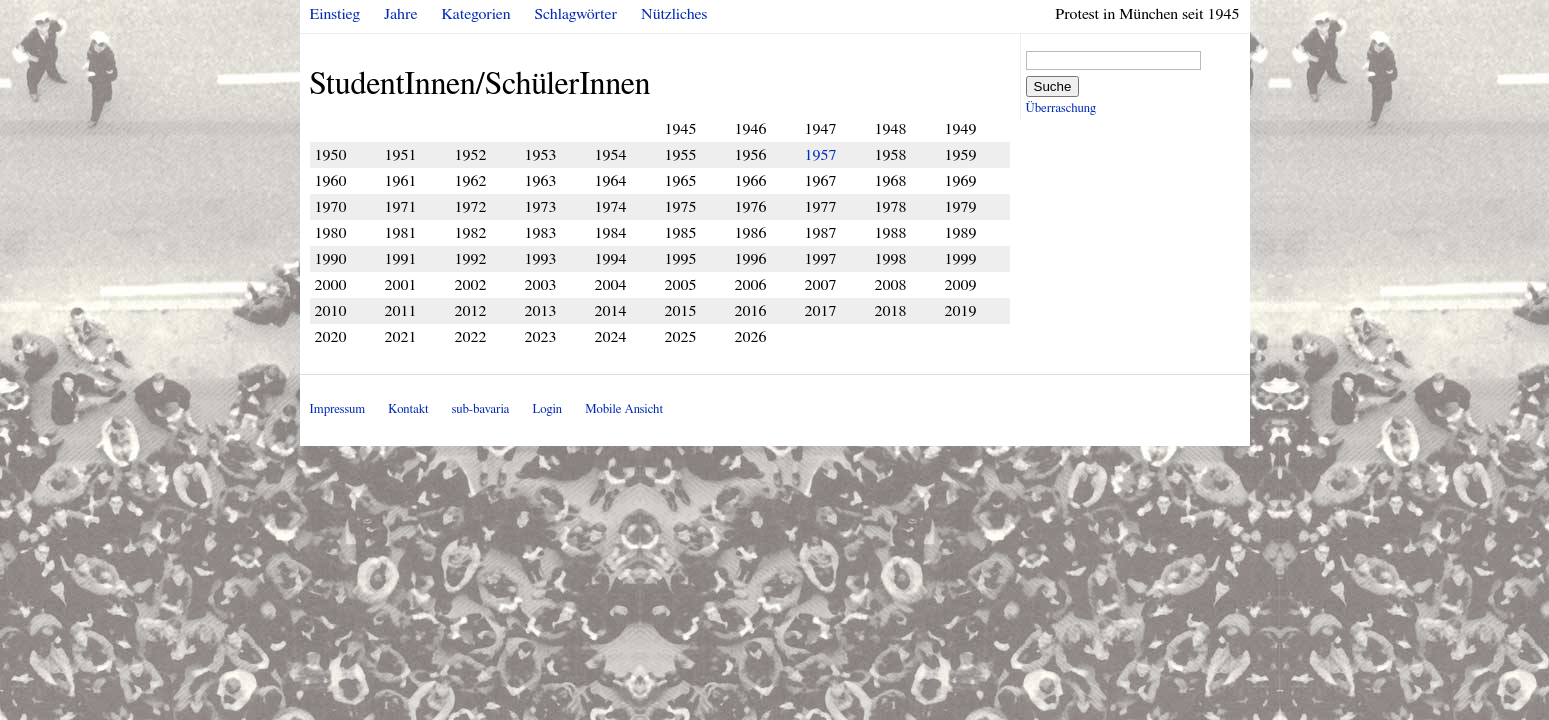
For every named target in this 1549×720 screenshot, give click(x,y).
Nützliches (674, 14)
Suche (1053, 86)
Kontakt (408, 409)
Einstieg (335, 14)
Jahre (400, 14)
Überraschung (1061, 108)
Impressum (338, 409)
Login (547, 409)
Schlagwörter (576, 14)
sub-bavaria (480, 409)
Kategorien (476, 14)
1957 (821, 155)
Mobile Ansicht (624, 409)
